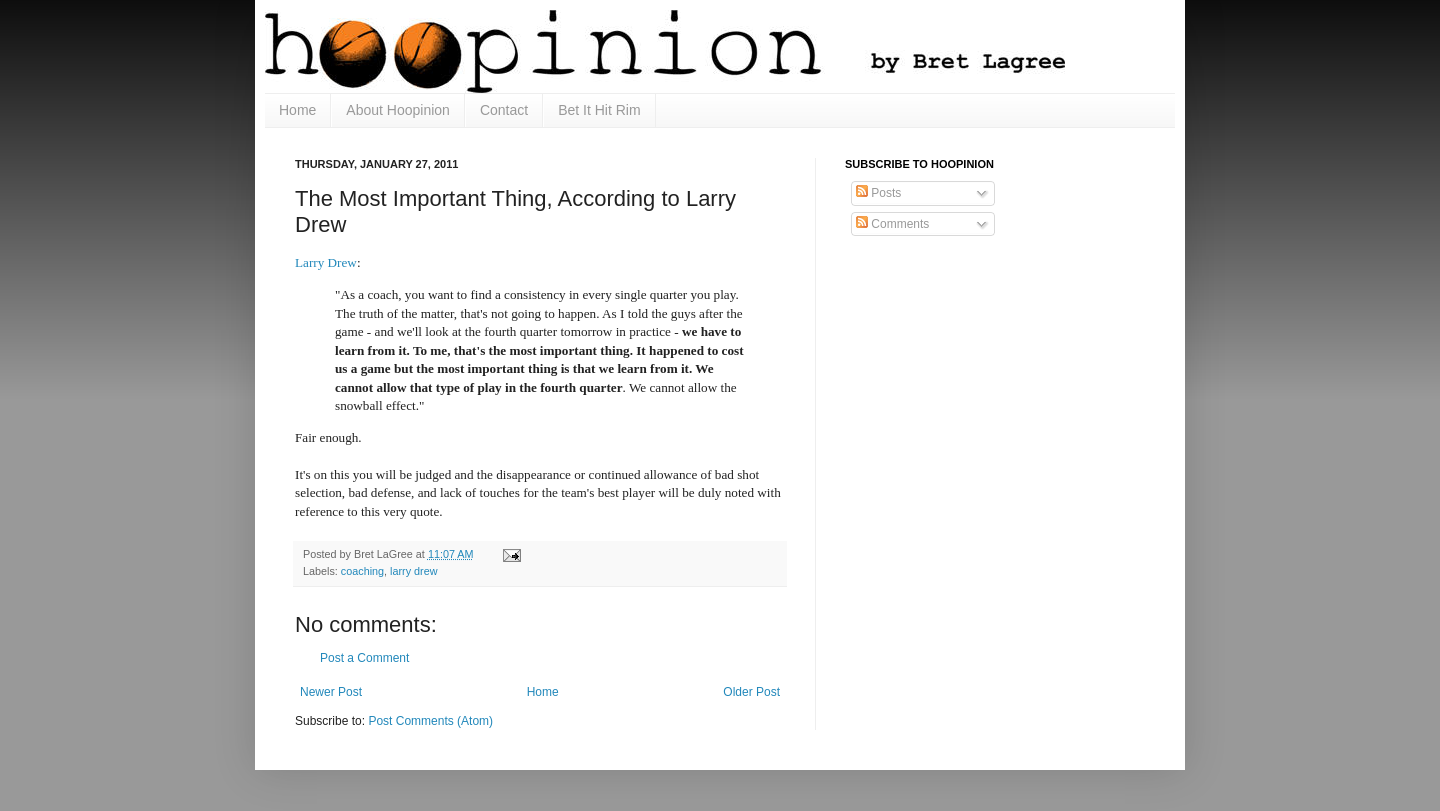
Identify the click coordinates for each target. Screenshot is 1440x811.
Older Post (751, 692)
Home (297, 110)
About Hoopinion (398, 110)
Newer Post (331, 692)
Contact (504, 110)
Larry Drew (326, 262)
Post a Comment (364, 658)
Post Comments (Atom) (430, 721)
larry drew (413, 571)
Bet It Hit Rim (599, 110)
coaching (362, 571)
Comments (892, 224)
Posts (878, 193)
